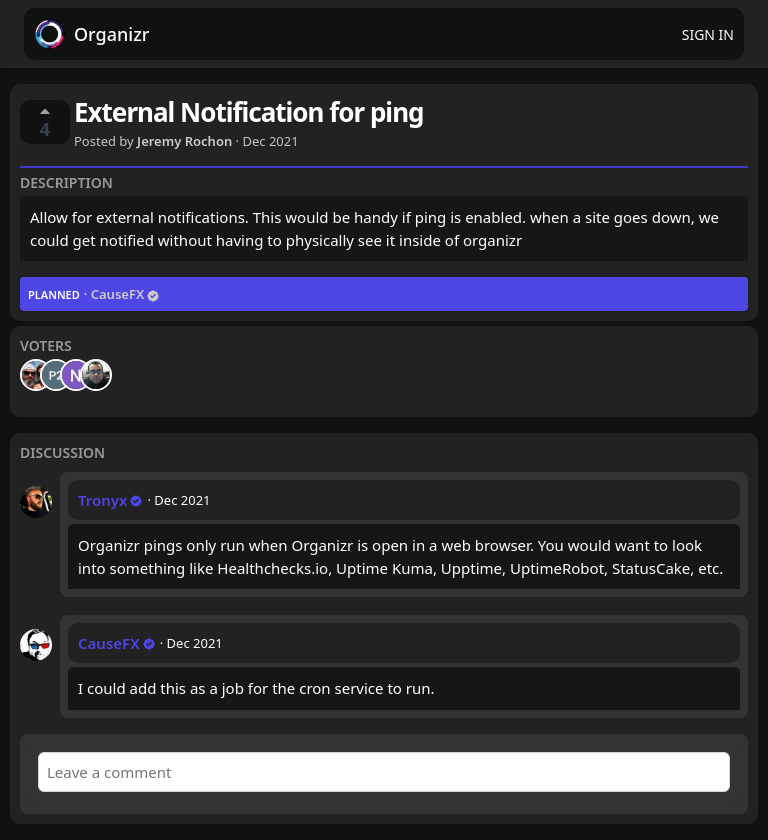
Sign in (708, 34)
